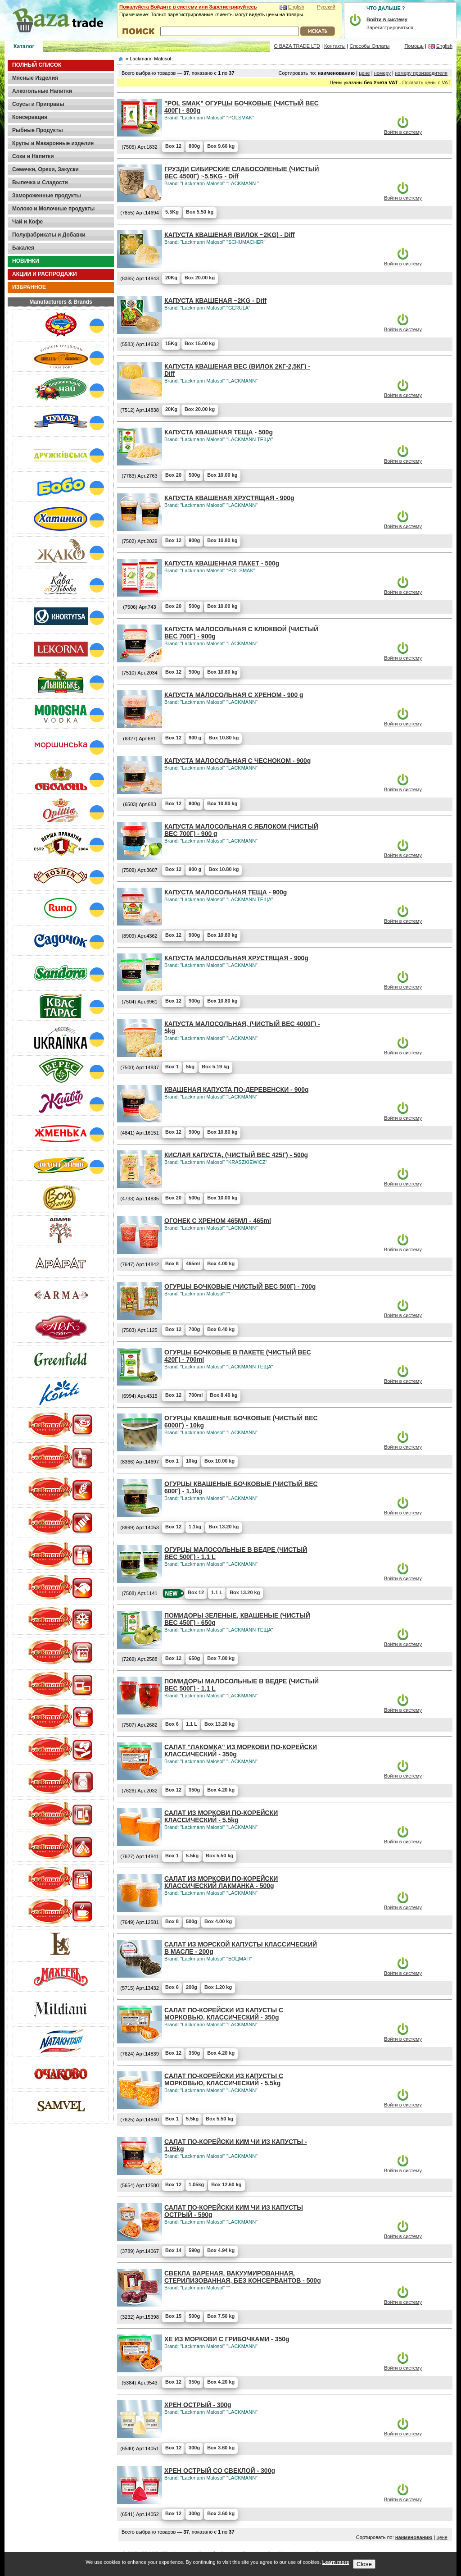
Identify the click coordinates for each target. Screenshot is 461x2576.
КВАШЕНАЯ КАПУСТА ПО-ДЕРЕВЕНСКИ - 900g (236, 1089)
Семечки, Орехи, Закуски (45, 169)
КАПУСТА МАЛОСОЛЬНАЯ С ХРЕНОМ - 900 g (233, 694)
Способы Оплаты (370, 46)
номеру (382, 73)
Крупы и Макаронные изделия (53, 143)
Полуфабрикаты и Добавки (49, 235)
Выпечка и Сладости (40, 182)
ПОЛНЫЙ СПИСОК (36, 65)
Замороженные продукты (46, 195)
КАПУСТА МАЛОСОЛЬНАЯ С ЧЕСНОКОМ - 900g (237, 760)
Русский (326, 6)
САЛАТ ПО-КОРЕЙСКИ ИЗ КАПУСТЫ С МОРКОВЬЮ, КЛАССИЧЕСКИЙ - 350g (223, 2013)
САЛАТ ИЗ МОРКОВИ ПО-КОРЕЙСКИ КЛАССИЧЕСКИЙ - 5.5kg (221, 1816)
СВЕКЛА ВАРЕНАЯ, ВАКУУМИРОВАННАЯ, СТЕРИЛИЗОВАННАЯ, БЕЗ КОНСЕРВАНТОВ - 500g (242, 2277)
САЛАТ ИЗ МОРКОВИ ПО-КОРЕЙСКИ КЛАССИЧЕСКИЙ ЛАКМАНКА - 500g (221, 1882)
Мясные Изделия (35, 78)
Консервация (29, 117)
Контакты (335, 46)
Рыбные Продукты (37, 130)
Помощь (414, 46)
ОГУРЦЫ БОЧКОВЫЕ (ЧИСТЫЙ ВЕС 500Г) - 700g (240, 1286)
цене (364, 73)
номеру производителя (421, 73)
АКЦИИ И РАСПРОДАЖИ (44, 274)
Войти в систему (403, 132)
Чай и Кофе (27, 222)
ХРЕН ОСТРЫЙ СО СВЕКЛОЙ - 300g (219, 2470)
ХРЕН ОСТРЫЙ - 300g (197, 2404)
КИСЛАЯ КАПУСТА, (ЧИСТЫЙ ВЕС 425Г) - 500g (236, 1154)
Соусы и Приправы (38, 104)
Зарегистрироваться (389, 27)
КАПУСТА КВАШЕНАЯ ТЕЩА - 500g (218, 432)
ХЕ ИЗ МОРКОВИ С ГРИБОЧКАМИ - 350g (226, 2339)
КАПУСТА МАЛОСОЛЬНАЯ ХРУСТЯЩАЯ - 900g (236, 958)
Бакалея (23, 248)
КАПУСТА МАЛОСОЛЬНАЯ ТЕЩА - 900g (225, 892)
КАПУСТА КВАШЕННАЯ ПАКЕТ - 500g (221, 563)
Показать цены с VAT (426, 82)
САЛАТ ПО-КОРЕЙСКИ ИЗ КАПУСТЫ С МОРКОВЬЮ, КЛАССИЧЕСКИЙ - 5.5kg (223, 2079)
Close (364, 2564)
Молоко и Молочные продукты (53, 208)
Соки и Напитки (33, 156)
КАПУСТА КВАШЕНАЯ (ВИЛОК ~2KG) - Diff (229, 234)
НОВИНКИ (25, 261)
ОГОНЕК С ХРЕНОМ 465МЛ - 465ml (217, 1220)
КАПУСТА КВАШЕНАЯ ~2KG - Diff (215, 300)
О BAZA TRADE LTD (297, 46)
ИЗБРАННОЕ (29, 287)
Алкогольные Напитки (42, 91)
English (296, 6)
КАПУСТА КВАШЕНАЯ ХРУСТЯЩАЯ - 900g (229, 498)
